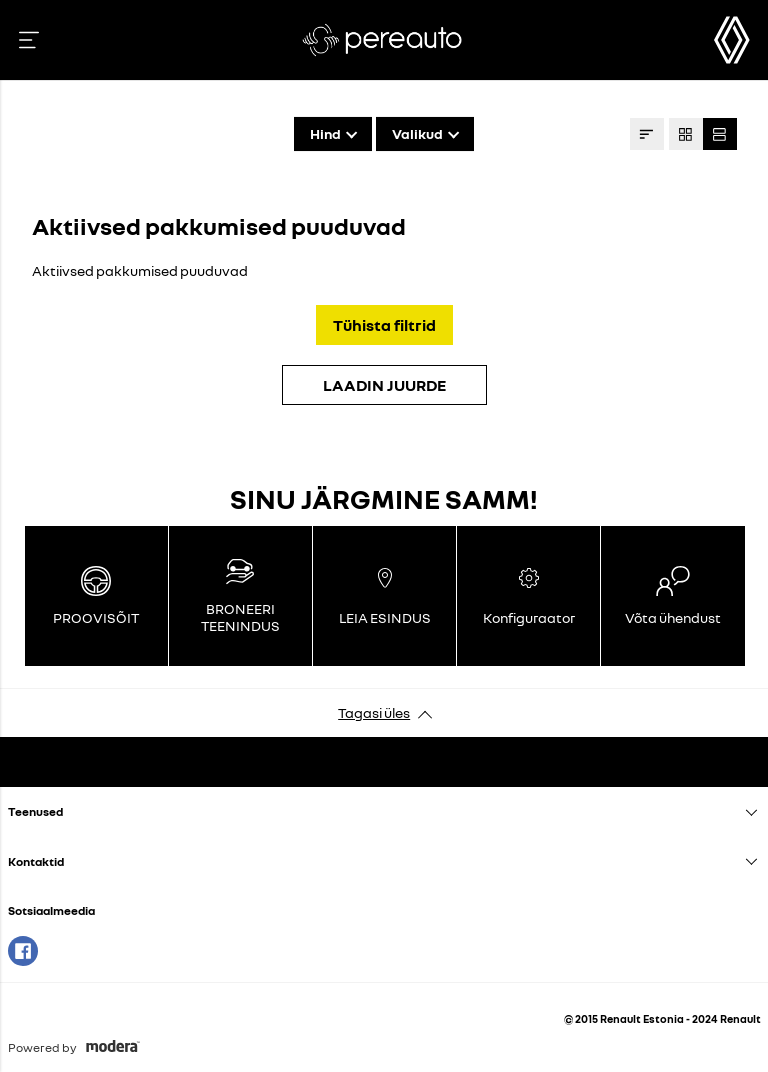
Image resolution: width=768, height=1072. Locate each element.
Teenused (35, 811)
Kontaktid (36, 861)
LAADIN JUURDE (384, 385)
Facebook (23, 951)
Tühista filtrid (384, 325)
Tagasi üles (374, 712)
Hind (325, 133)
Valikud (417, 133)
